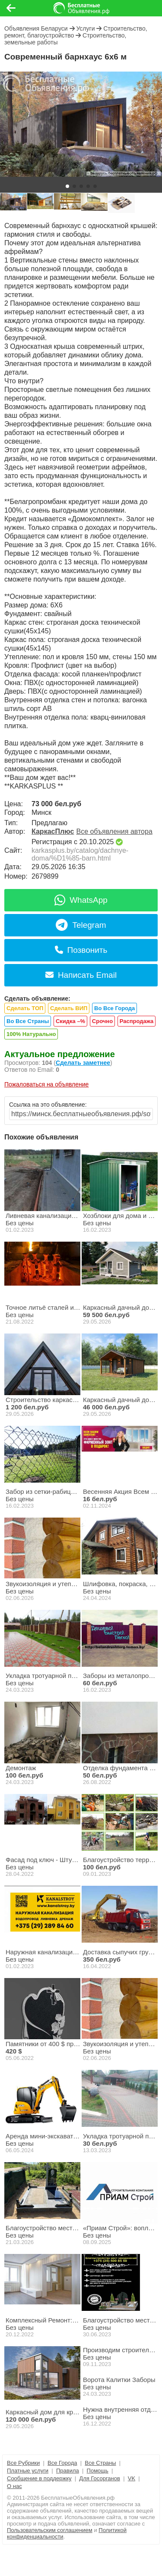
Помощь (97, 2470)
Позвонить (81, 950)
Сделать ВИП (68, 1008)
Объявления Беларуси (36, 28)
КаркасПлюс (53, 831)
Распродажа (137, 1021)
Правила (67, 2470)
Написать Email (81, 975)
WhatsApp (81, 900)
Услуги (85, 28)
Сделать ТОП (24, 1008)
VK (131, 2478)
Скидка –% (70, 1021)
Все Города (62, 2463)
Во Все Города (114, 1008)
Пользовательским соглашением (49, 2530)
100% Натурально (31, 1034)
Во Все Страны (27, 1021)
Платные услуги (27, 2470)
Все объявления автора (114, 831)
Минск (41, 812)
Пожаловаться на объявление (46, 1084)
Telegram (81, 925)
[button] (67, 186)
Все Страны (100, 2463)
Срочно (102, 1021)
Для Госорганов (99, 2478)
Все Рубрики (23, 2463)
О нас (14, 2486)
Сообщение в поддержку (39, 2478)
